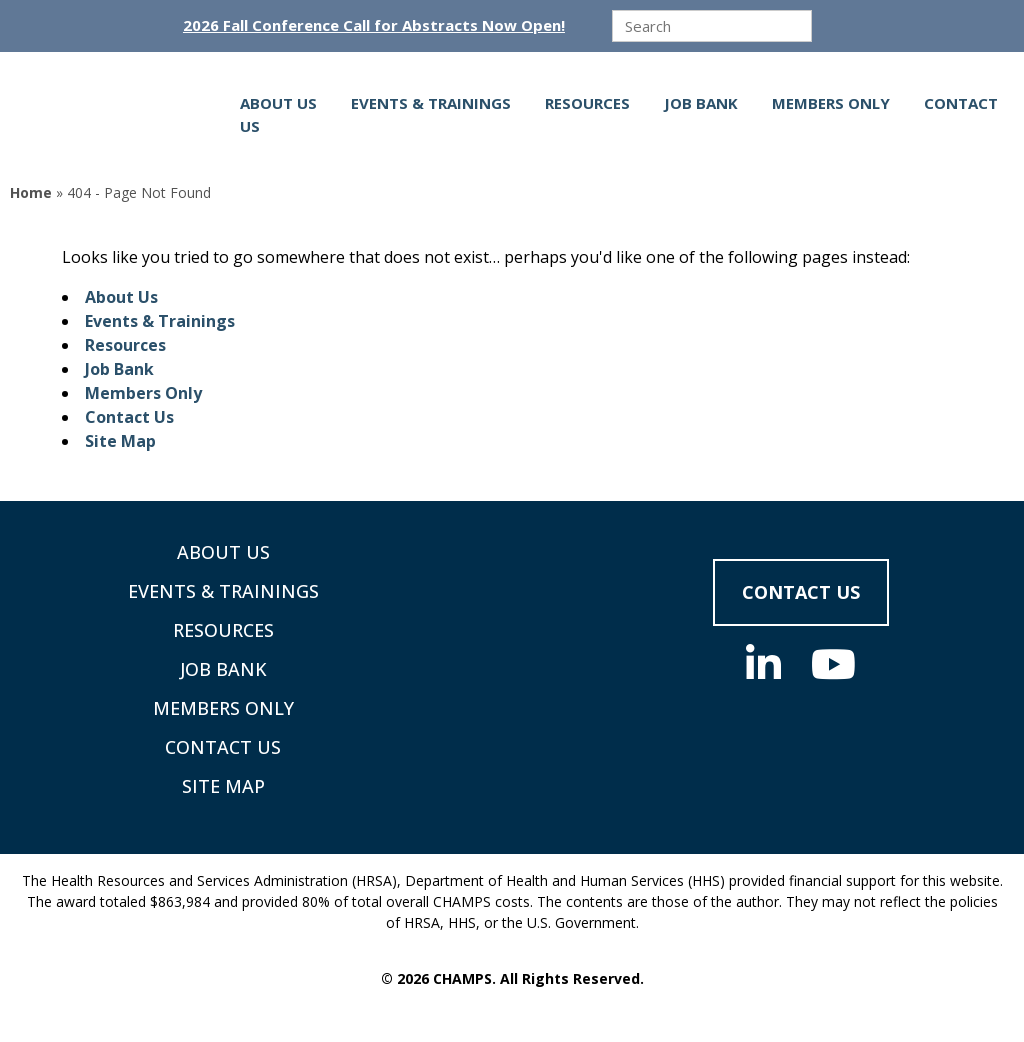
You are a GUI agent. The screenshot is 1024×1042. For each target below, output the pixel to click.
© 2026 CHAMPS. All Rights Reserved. (512, 978)
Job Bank (701, 103)
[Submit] (831, 27)
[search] (712, 26)
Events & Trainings (431, 103)
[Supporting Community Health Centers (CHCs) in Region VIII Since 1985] (125, 114)
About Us (278, 103)
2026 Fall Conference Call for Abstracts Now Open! (374, 25)
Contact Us (129, 417)
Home (31, 192)
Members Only (831, 103)
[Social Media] (763, 664)
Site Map (120, 441)
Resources (587, 103)
